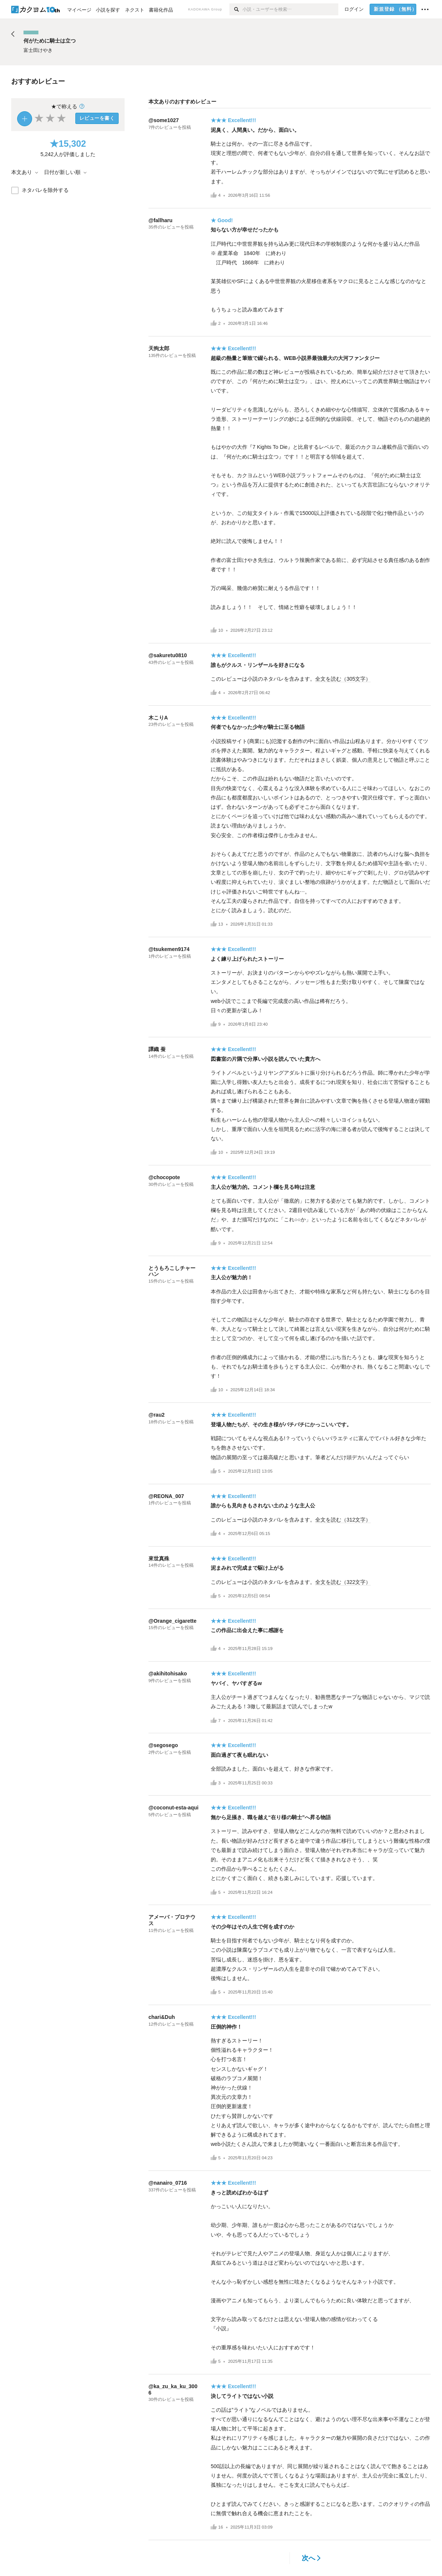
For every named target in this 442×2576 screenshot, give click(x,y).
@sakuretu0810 (167, 655)
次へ (311, 2558)
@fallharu (160, 220)
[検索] (235, 9)
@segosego (163, 1745)
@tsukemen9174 (168, 949)
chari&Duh (161, 2017)
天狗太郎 (158, 348)
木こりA (158, 718)
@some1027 (163, 120)
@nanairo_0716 (167, 2183)
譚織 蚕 (157, 1049)
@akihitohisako (167, 1674)
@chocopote (164, 1177)
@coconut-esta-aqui (173, 1808)
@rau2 (156, 1415)
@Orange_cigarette (172, 1621)
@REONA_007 (166, 1496)
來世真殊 (158, 1559)
